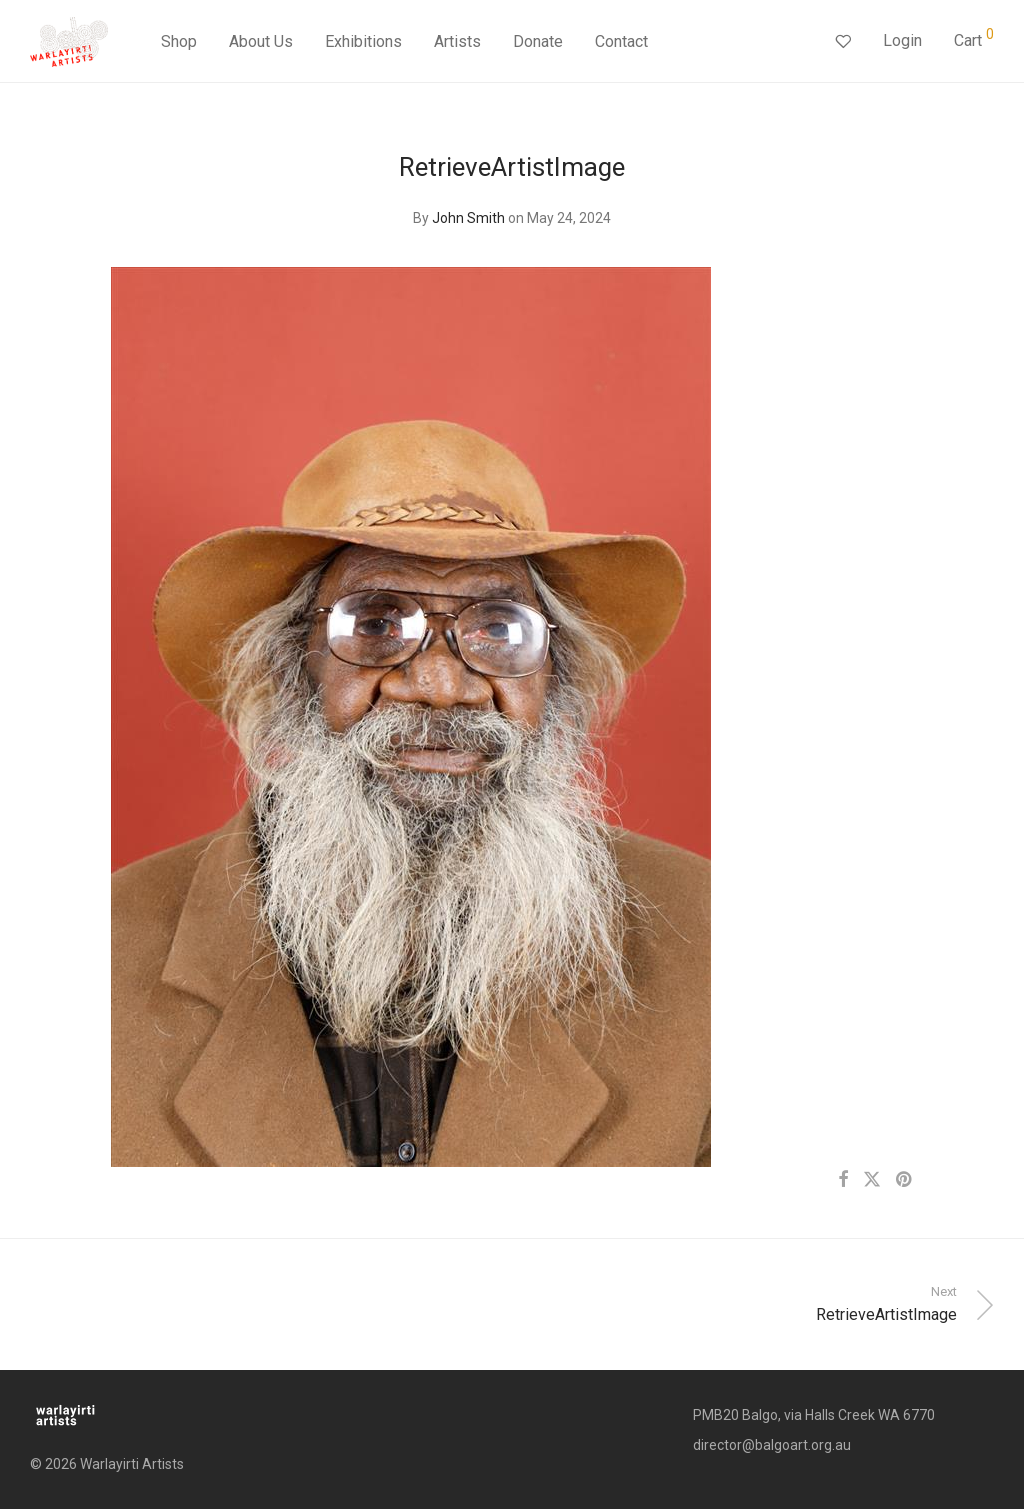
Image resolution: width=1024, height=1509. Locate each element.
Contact (621, 42)
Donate (538, 42)
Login (902, 41)
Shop (179, 42)
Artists (457, 42)
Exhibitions (363, 42)
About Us (261, 42)
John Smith (468, 218)
